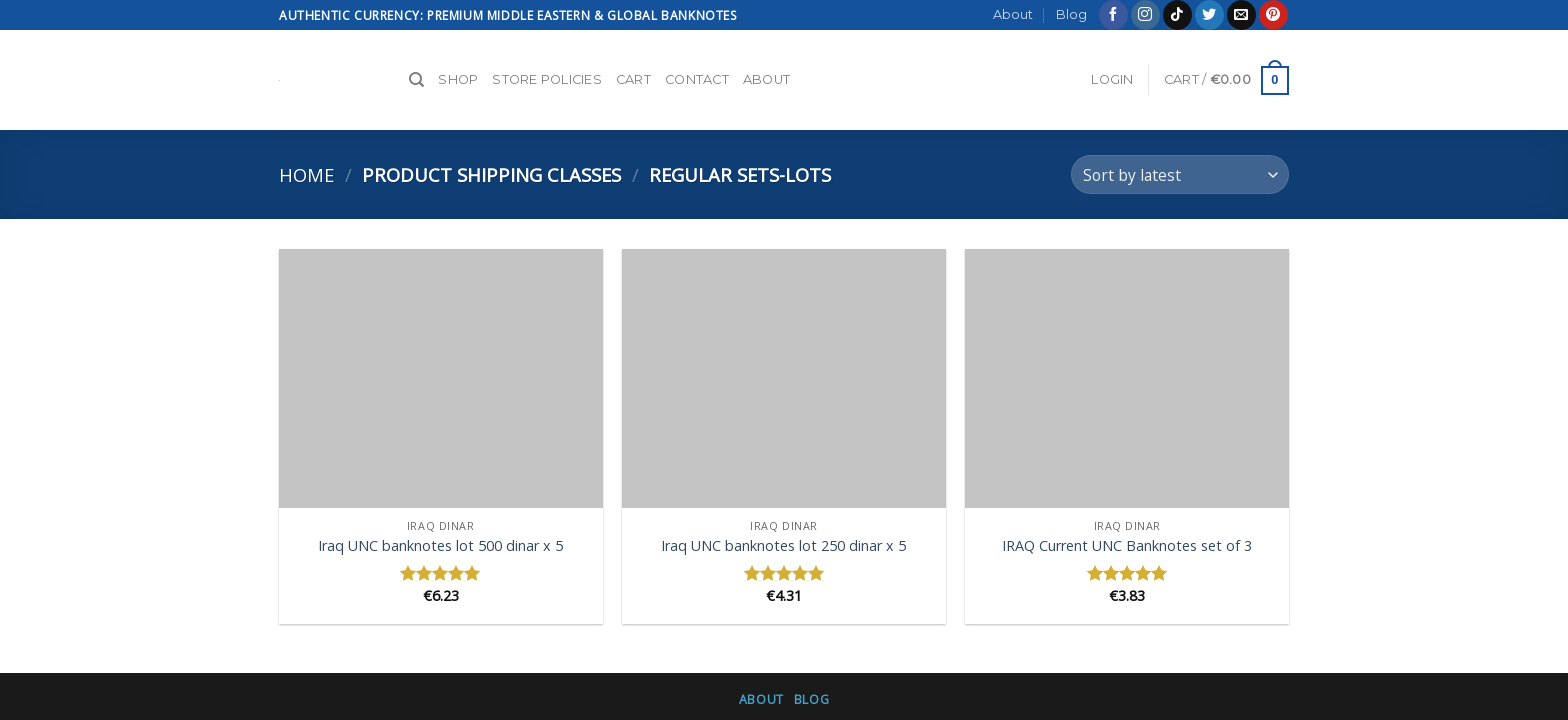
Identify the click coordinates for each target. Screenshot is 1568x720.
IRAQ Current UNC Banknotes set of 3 (1127, 546)
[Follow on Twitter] (1209, 15)
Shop (458, 79)
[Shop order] (1180, 174)
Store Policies (547, 79)
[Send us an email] (1241, 15)
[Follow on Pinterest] (1273, 15)
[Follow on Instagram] (1145, 15)
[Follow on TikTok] (1177, 15)
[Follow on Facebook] (1113, 15)
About (1013, 14)
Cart (633, 79)
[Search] (416, 80)
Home (306, 174)
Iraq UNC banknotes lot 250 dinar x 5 (783, 546)
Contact (697, 79)
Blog (1071, 14)
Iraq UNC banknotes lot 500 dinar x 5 (440, 546)
